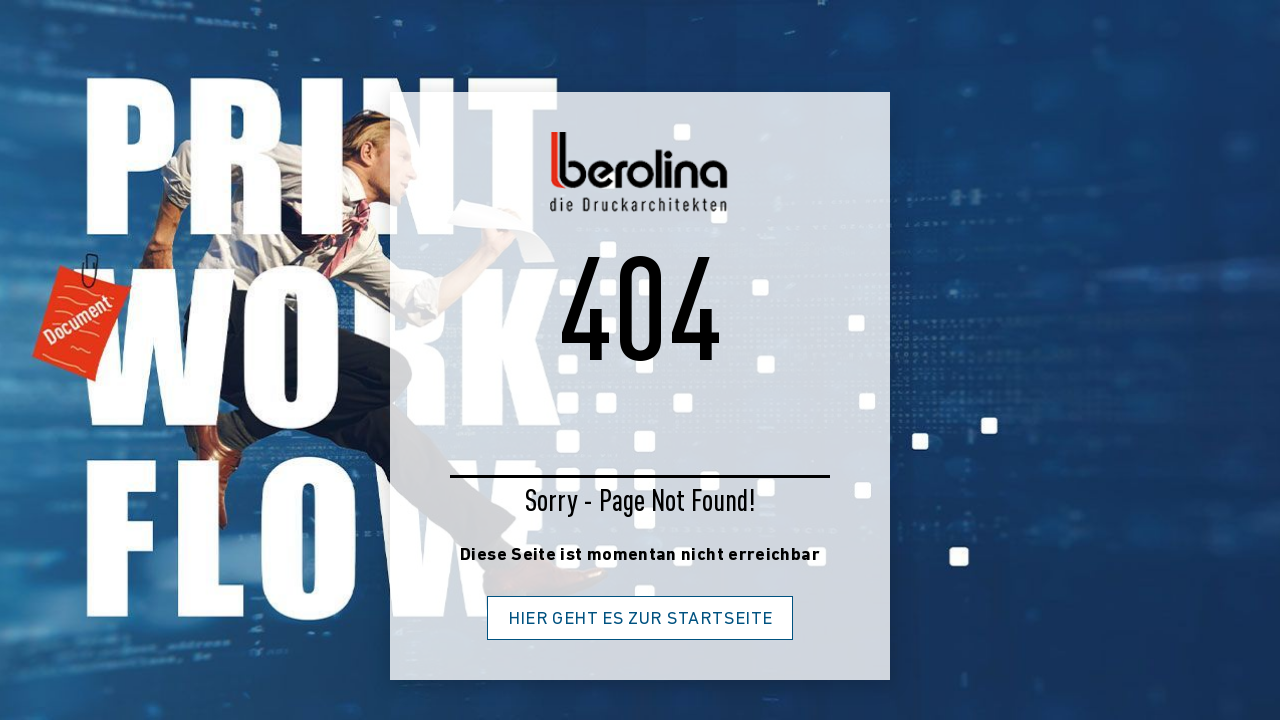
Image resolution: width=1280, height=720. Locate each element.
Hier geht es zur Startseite (640, 619)
